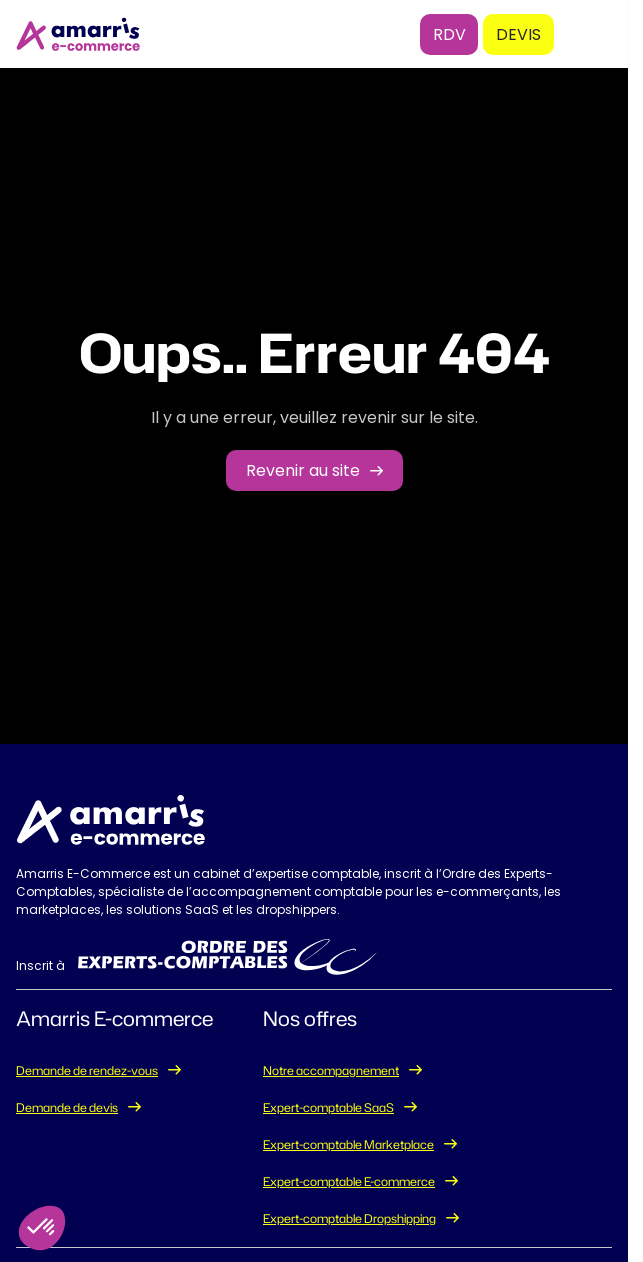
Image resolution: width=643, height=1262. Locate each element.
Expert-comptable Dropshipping (349, 1218)
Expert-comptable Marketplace (348, 1144)
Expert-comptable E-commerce (349, 1181)
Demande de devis (67, 1107)
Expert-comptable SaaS (328, 1107)
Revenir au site (303, 470)
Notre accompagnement (331, 1070)
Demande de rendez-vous (87, 1070)
